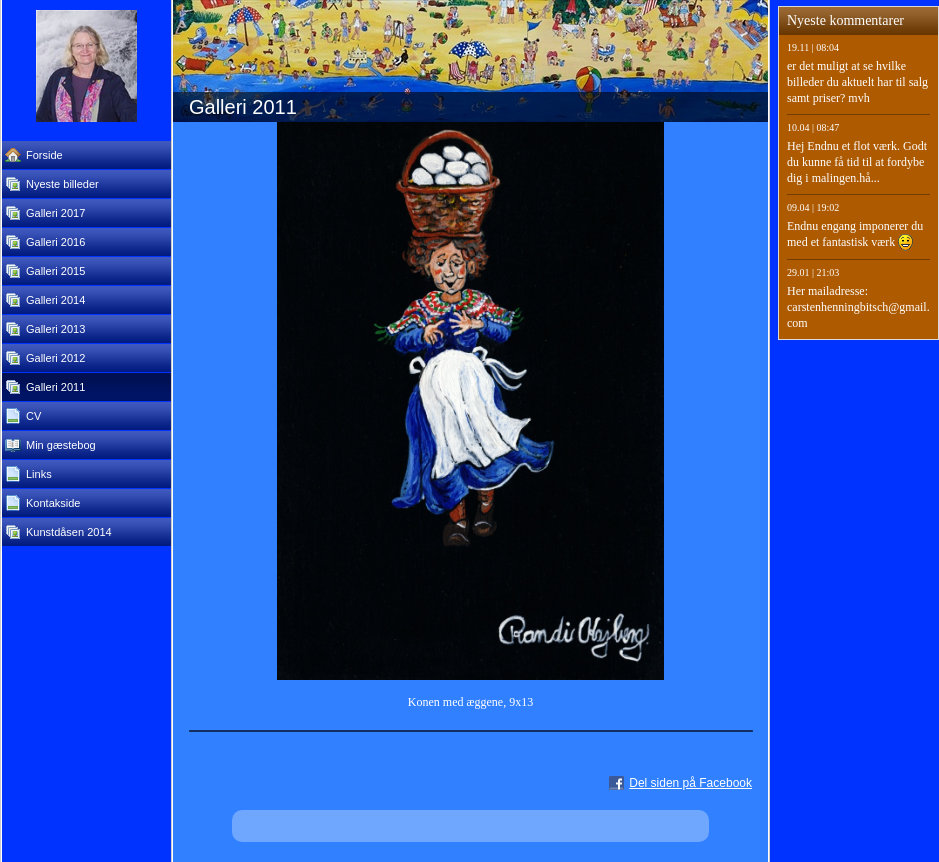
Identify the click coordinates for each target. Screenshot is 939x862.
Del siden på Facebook (690, 783)
